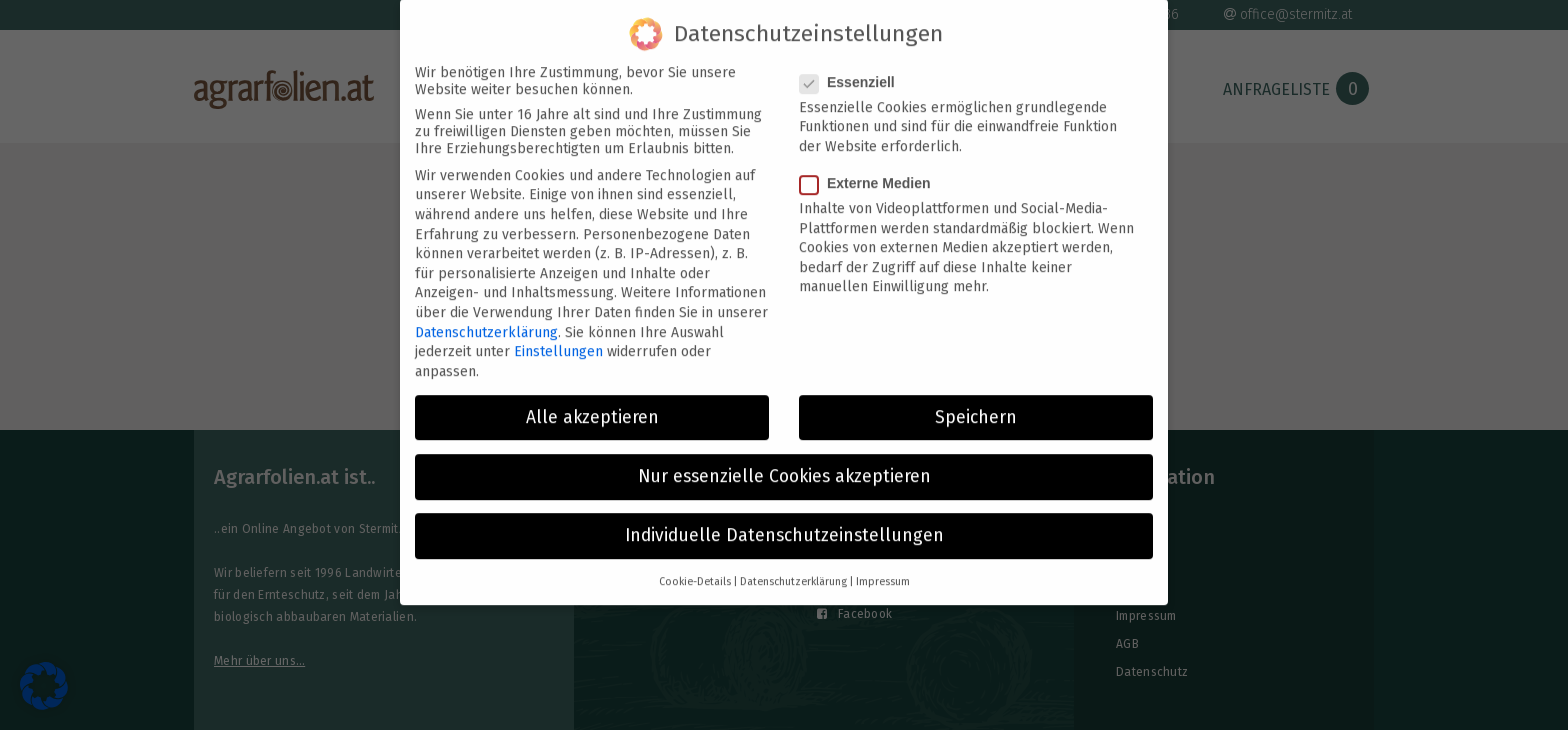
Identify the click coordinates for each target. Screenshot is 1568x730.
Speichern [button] (976, 400)
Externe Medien (871, 166)
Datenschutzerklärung (486, 315)
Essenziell (853, 65)
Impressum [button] (883, 565)
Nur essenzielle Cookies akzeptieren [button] (784, 459)
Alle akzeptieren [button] (592, 400)
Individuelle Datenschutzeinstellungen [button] (784, 518)
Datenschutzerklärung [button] (793, 565)
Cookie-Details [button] (695, 565)
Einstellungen (558, 335)
